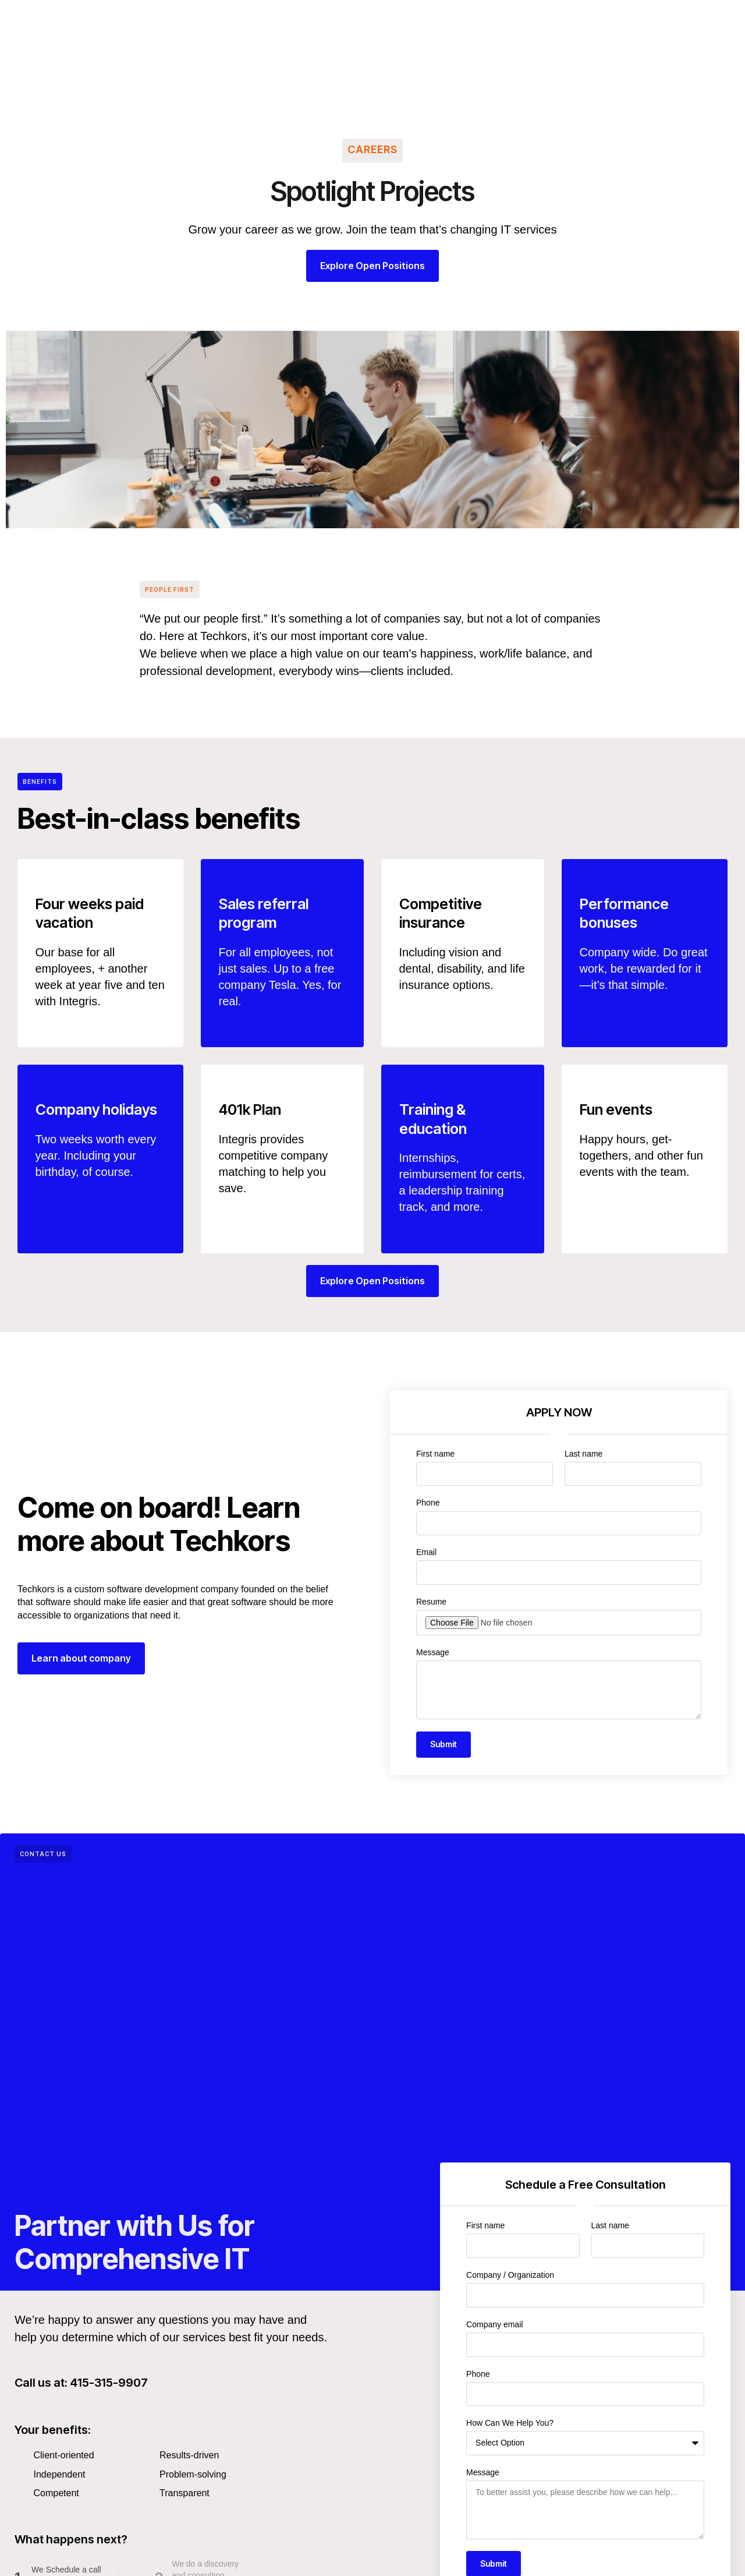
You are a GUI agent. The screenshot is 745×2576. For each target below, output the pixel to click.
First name (435, 1453)
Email (426, 1552)
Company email (494, 2324)
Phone (427, 1502)
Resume (431, 1601)
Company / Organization (510, 2275)
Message (432, 1652)
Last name (583, 1453)
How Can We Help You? (510, 2422)
